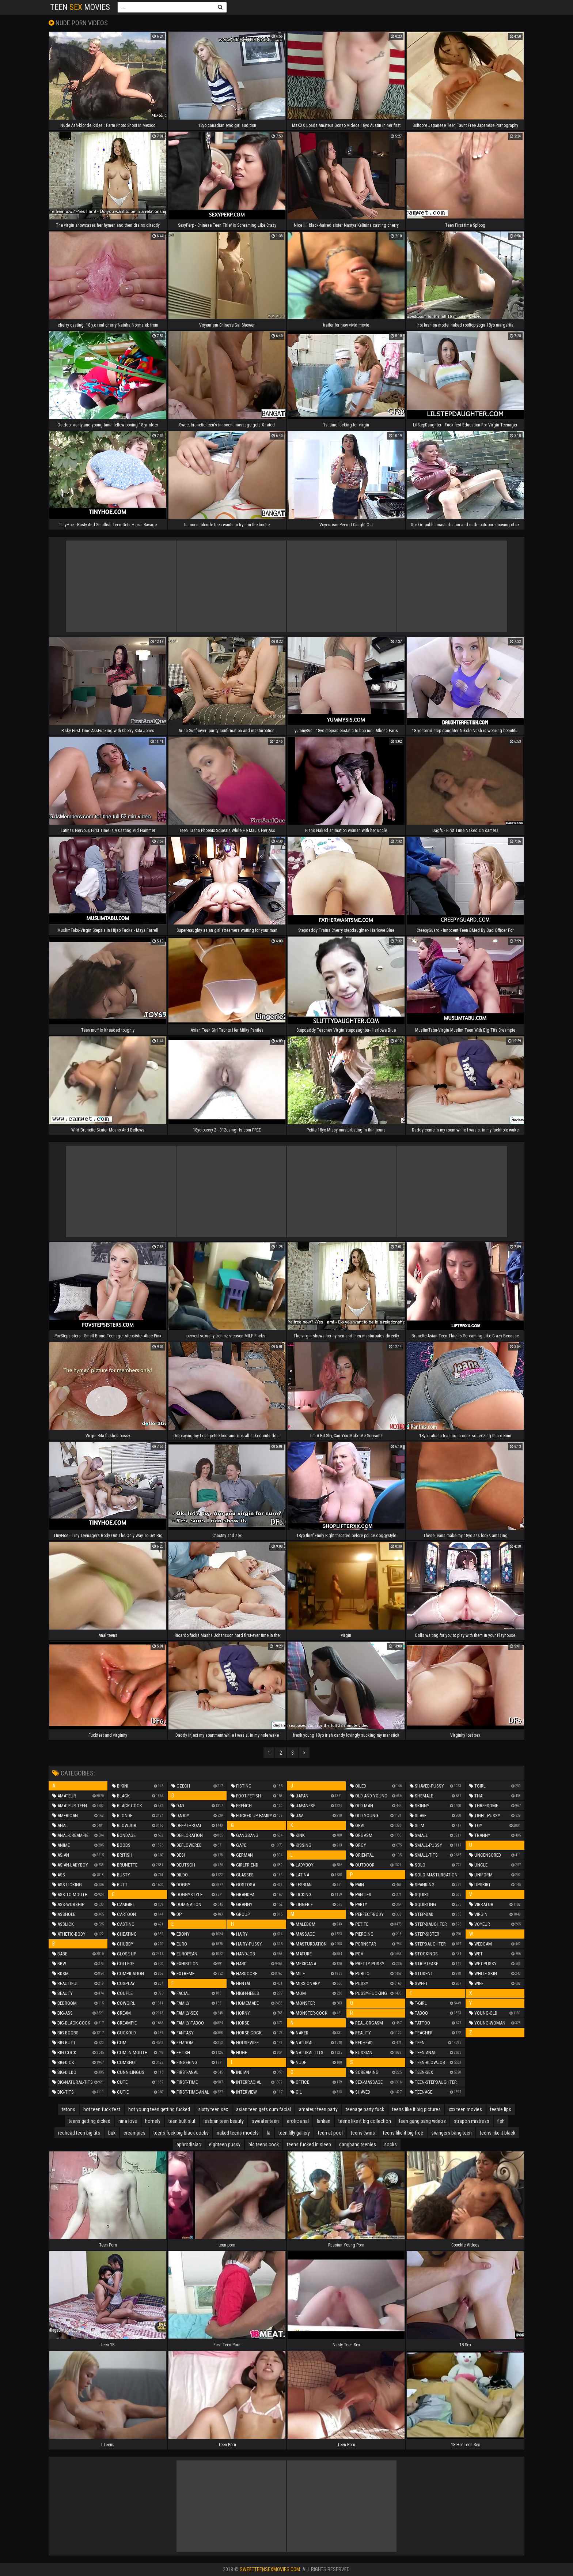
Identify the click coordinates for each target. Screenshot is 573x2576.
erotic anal (298, 2121)
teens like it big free (403, 2133)
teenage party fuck (365, 2109)
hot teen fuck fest (101, 2109)
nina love (127, 2121)
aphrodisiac (189, 2144)
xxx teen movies (465, 2109)
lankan (323, 2121)
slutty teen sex (213, 2109)
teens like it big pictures (416, 2109)
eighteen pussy (224, 2144)
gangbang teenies (357, 2144)
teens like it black (497, 2133)
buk (111, 2133)
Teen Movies (80, 7)
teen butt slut (182, 2121)
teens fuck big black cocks (181, 2133)
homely (152, 2121)
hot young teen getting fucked (159, 2109)
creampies (134, 2133)
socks (390, 2144)
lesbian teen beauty (224, 2121)
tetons (68, 2109)
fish (501, 2121)
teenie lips (500, 2109)
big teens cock (263, 2144)
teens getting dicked (89, 2121)
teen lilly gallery (294, 2133)
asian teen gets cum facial (263, 2109)
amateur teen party (318, 2109)
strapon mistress (471, 2121)
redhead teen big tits (79, 2133)
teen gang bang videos (422, 2121)
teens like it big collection (364, 2121)
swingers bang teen (451, 2133)
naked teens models (238, 2133)
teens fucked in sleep (309, 2144)
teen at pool (330, 2133)
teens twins (363, 2133)
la (268, 2133)
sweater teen (265, 2121)
